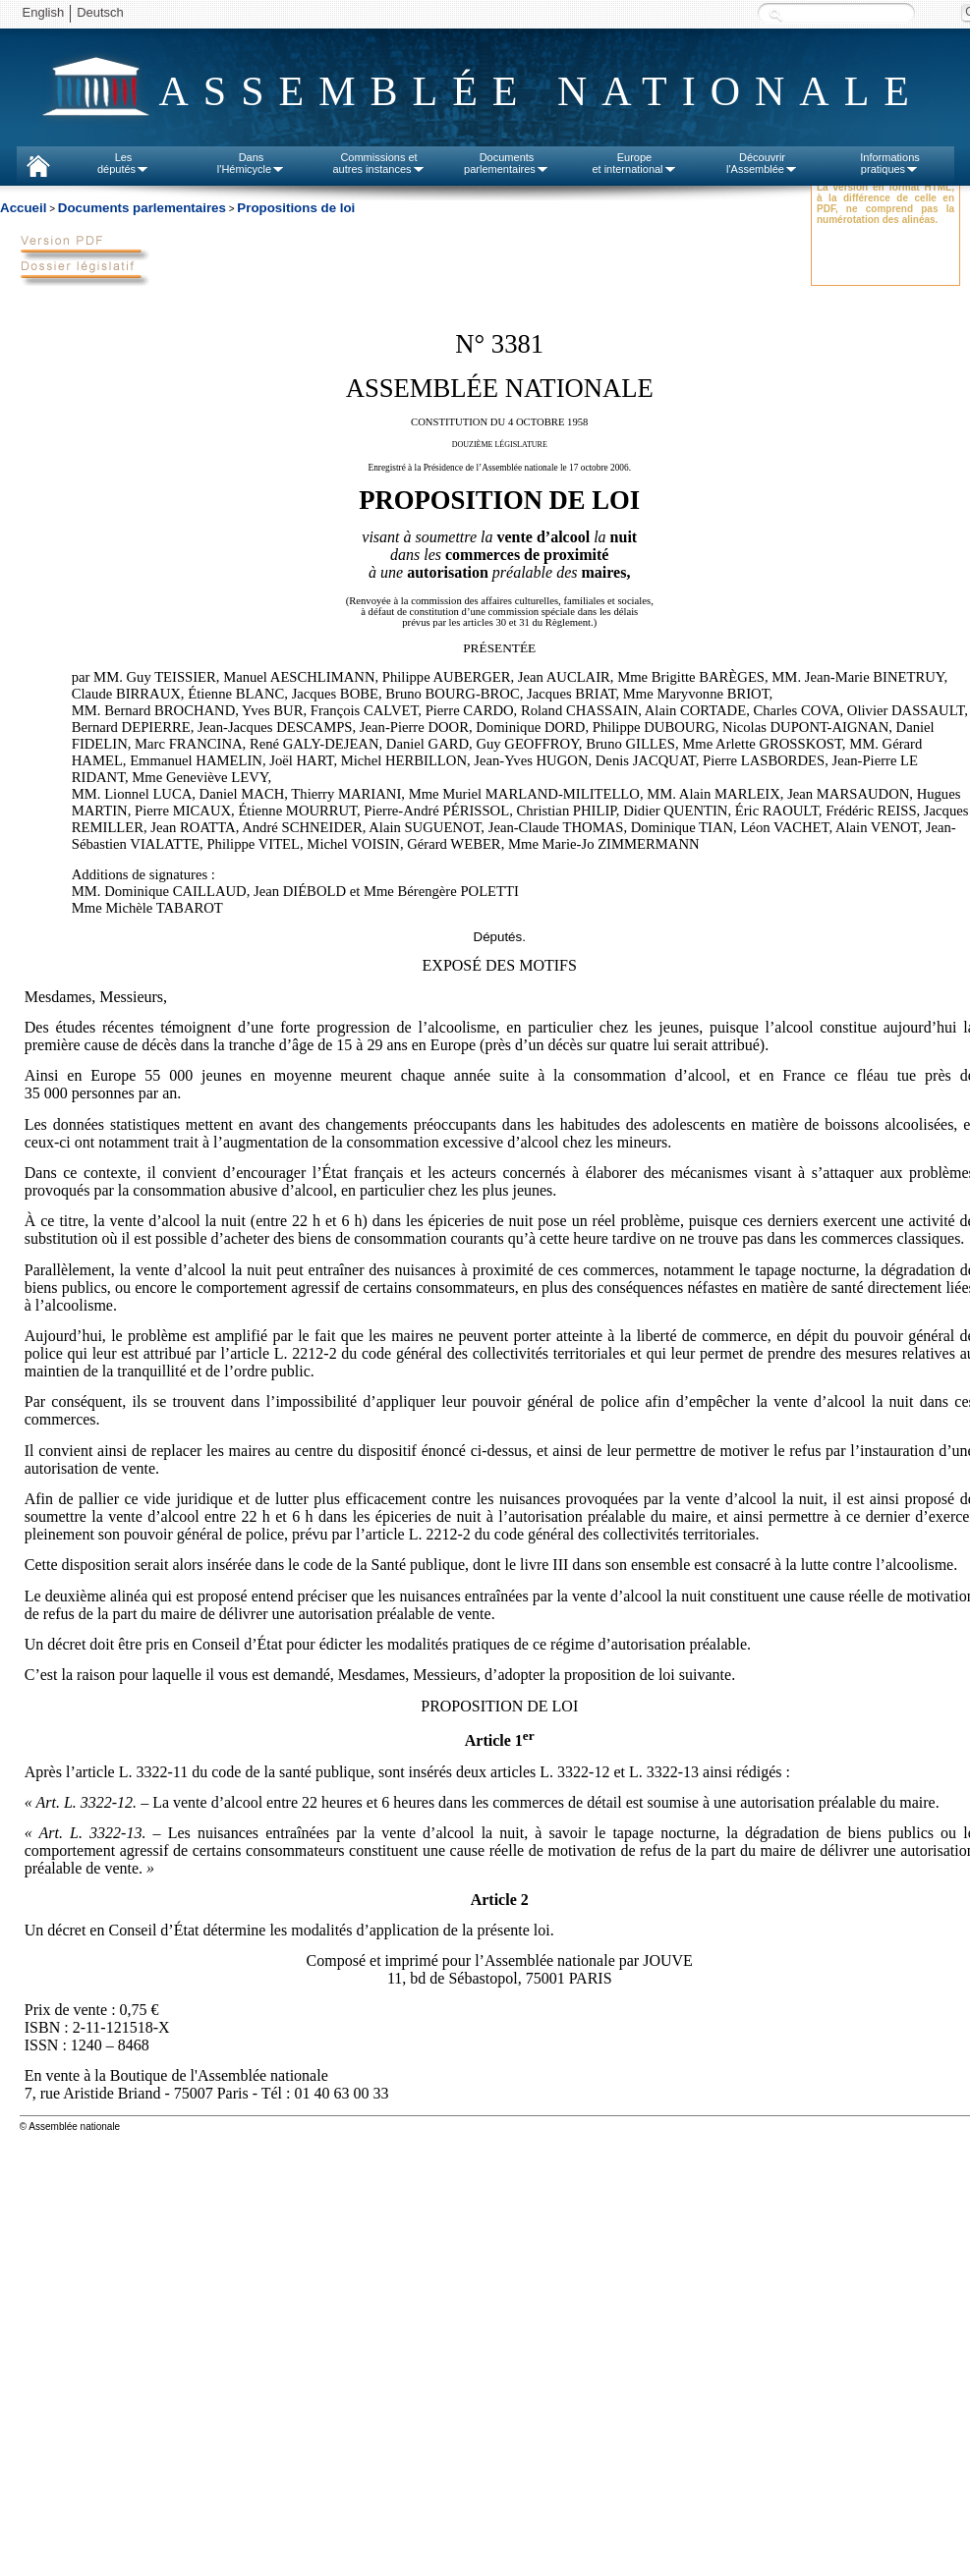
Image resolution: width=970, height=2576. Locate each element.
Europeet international (634, 163)
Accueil (23, 207)
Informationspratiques (890, 163)
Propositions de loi (296, 207)
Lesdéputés (123, 163)
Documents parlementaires (142, 207)
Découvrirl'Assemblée (762, 163)
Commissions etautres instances (378, 163)
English (44, 12)
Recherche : (775, 14)
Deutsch (100, 12)
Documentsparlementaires (506, 163)
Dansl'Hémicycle (251, 163)
